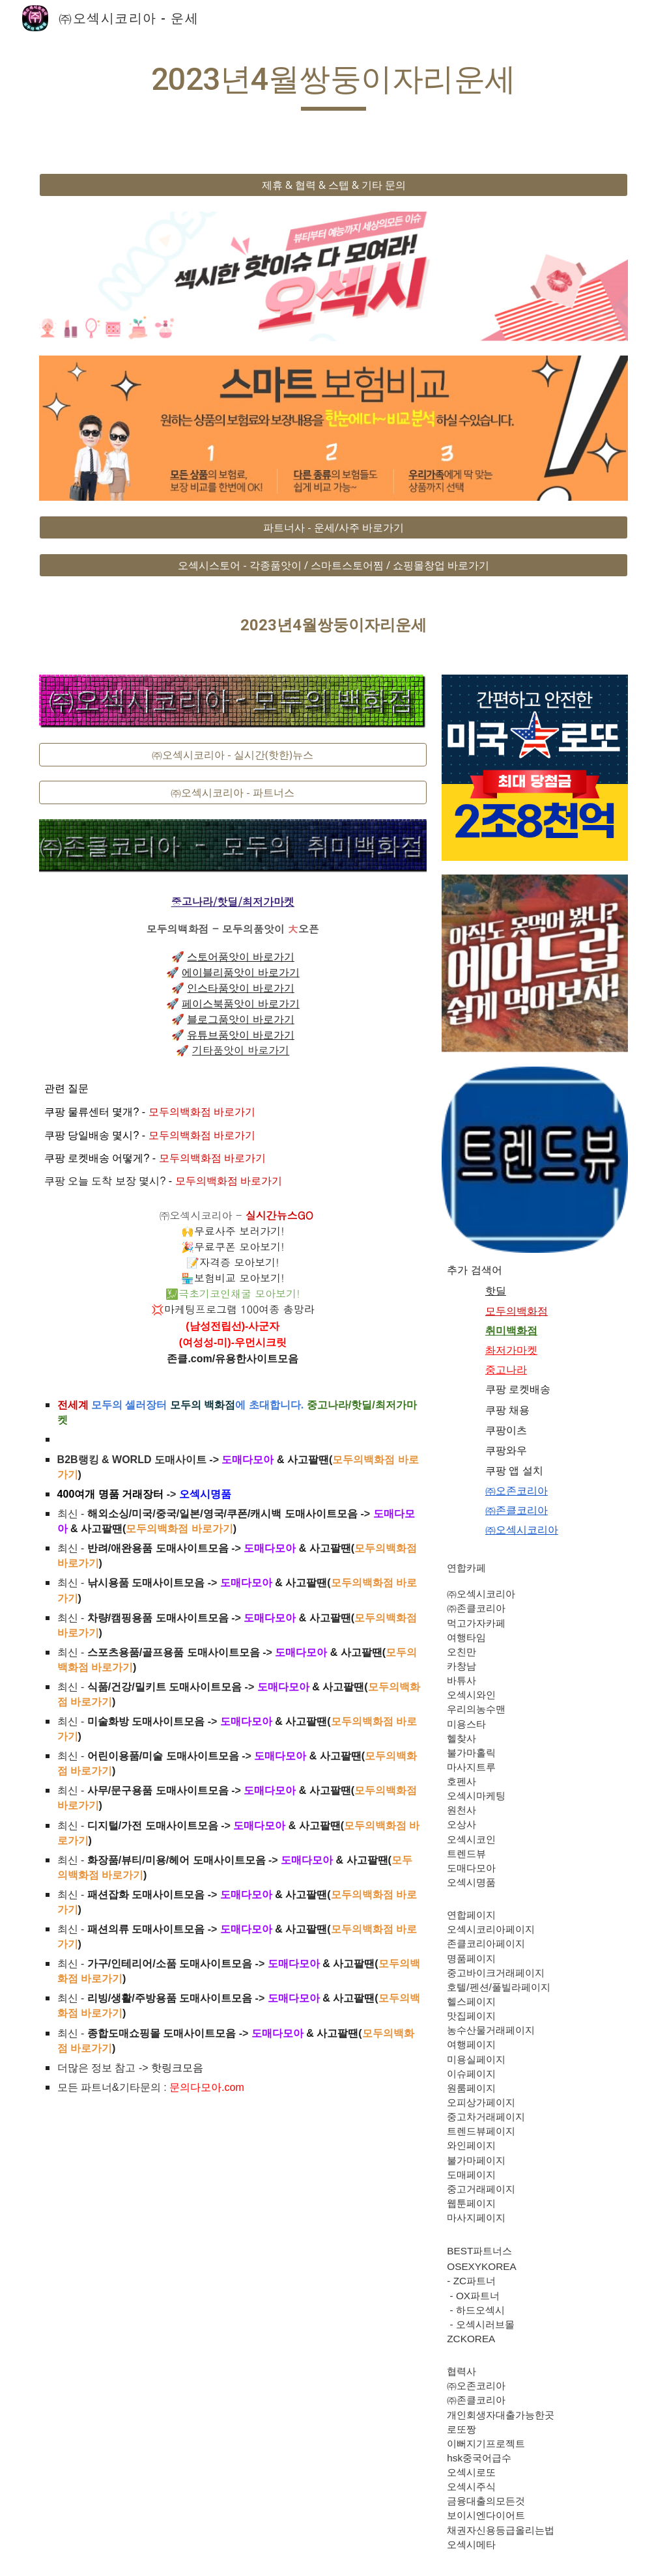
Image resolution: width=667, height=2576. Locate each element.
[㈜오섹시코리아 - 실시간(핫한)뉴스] (233, 754)
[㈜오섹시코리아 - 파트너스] (233, 792)
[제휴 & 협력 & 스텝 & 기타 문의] (334, 185)
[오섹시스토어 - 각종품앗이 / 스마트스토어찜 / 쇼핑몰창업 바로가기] (334, 565)
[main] (333, 85)
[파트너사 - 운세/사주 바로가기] (334, 527)
